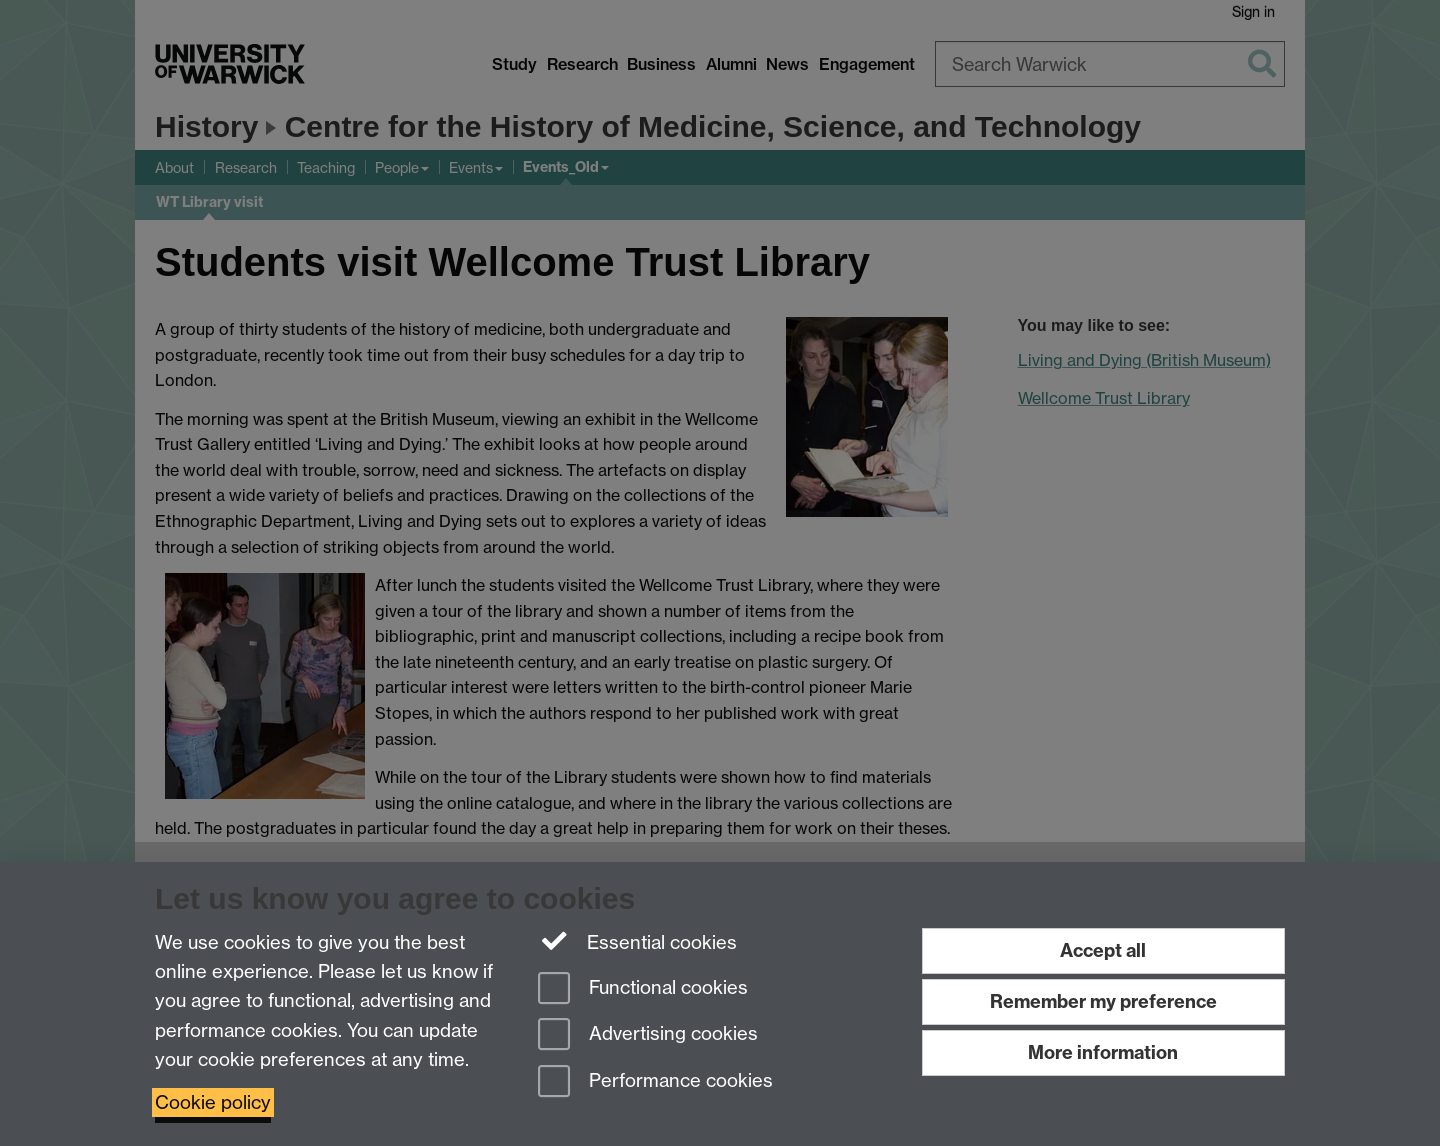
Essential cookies (637, 941)
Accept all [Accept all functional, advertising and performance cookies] (1103, 950)
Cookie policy (213, 1102)
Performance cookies (655, 1082)
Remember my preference (1103, 1001)
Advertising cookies (648, 1035)
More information (1103, 1052)
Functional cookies (643, 989)
